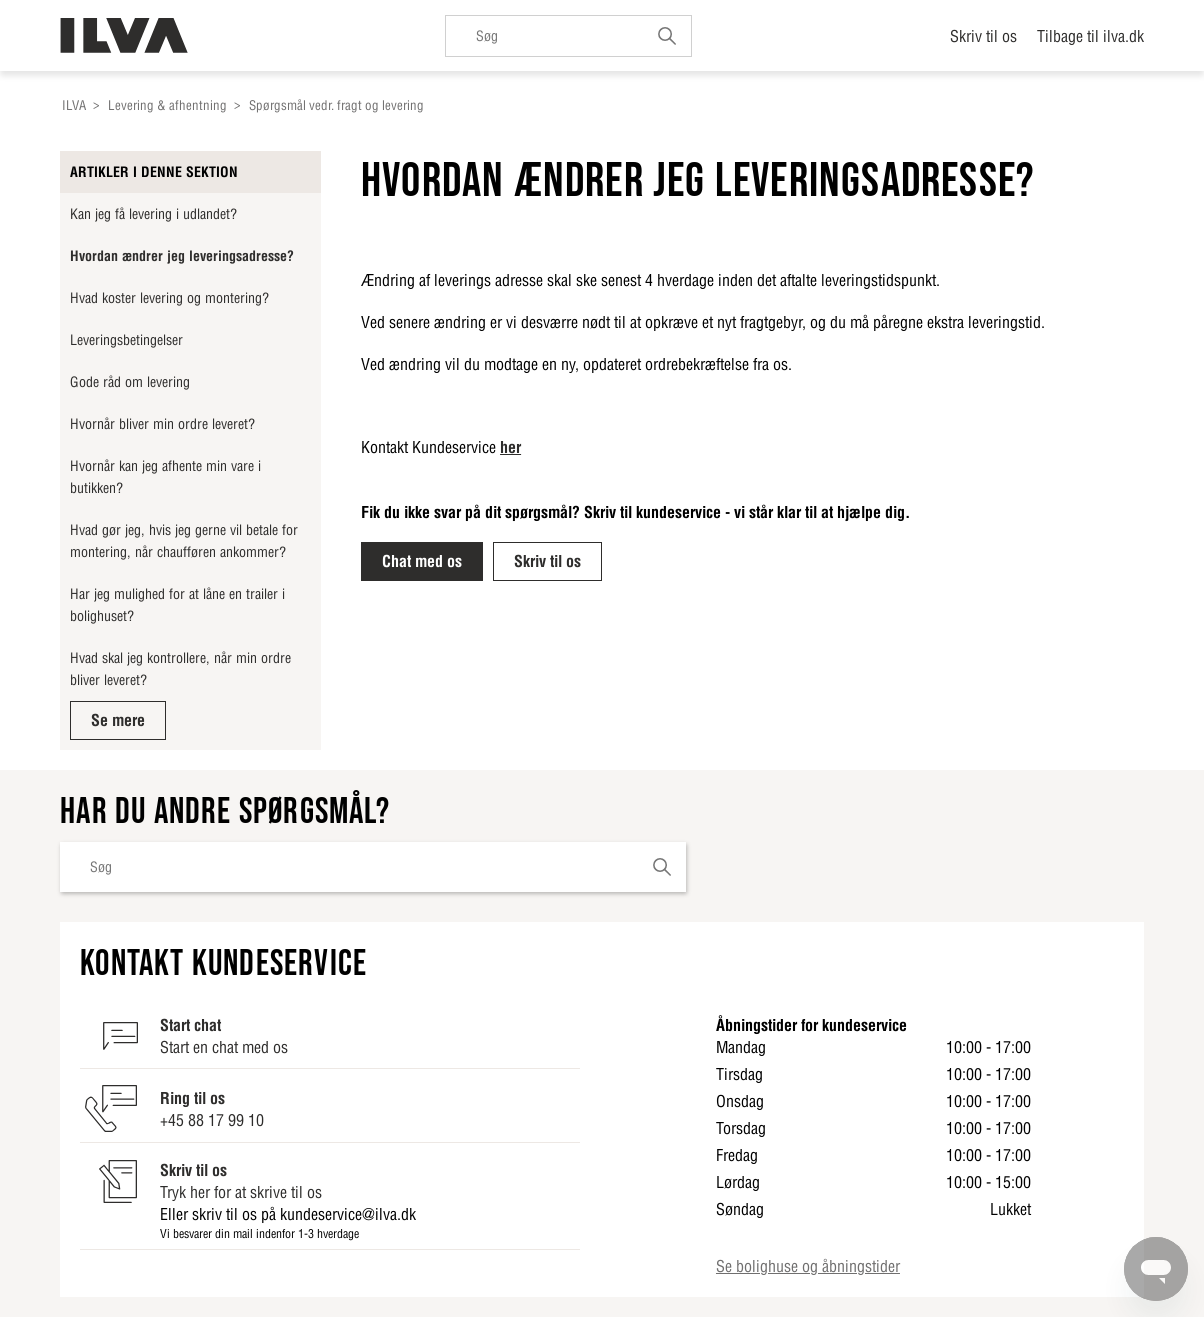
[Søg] (568, 36)
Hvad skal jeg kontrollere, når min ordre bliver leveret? (180, 669)
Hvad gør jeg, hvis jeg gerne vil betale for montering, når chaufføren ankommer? (184, 541)
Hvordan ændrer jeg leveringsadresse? (182, 256)
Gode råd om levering (130, 382)
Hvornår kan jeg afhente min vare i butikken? (165, 477)
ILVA (74, 105)
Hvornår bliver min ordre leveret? (162, 424)
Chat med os (422, 561)
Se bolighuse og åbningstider (808, 1266)
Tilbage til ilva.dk (1090, 36)
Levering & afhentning (167, 105)
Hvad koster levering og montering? (169, 298)
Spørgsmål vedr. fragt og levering (336, 105)
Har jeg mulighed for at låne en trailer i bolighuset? (177, 605)
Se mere (118, 720)
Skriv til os (983, 36)
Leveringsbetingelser (126, 340)
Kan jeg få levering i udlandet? (153, 214)
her (510, 447)
